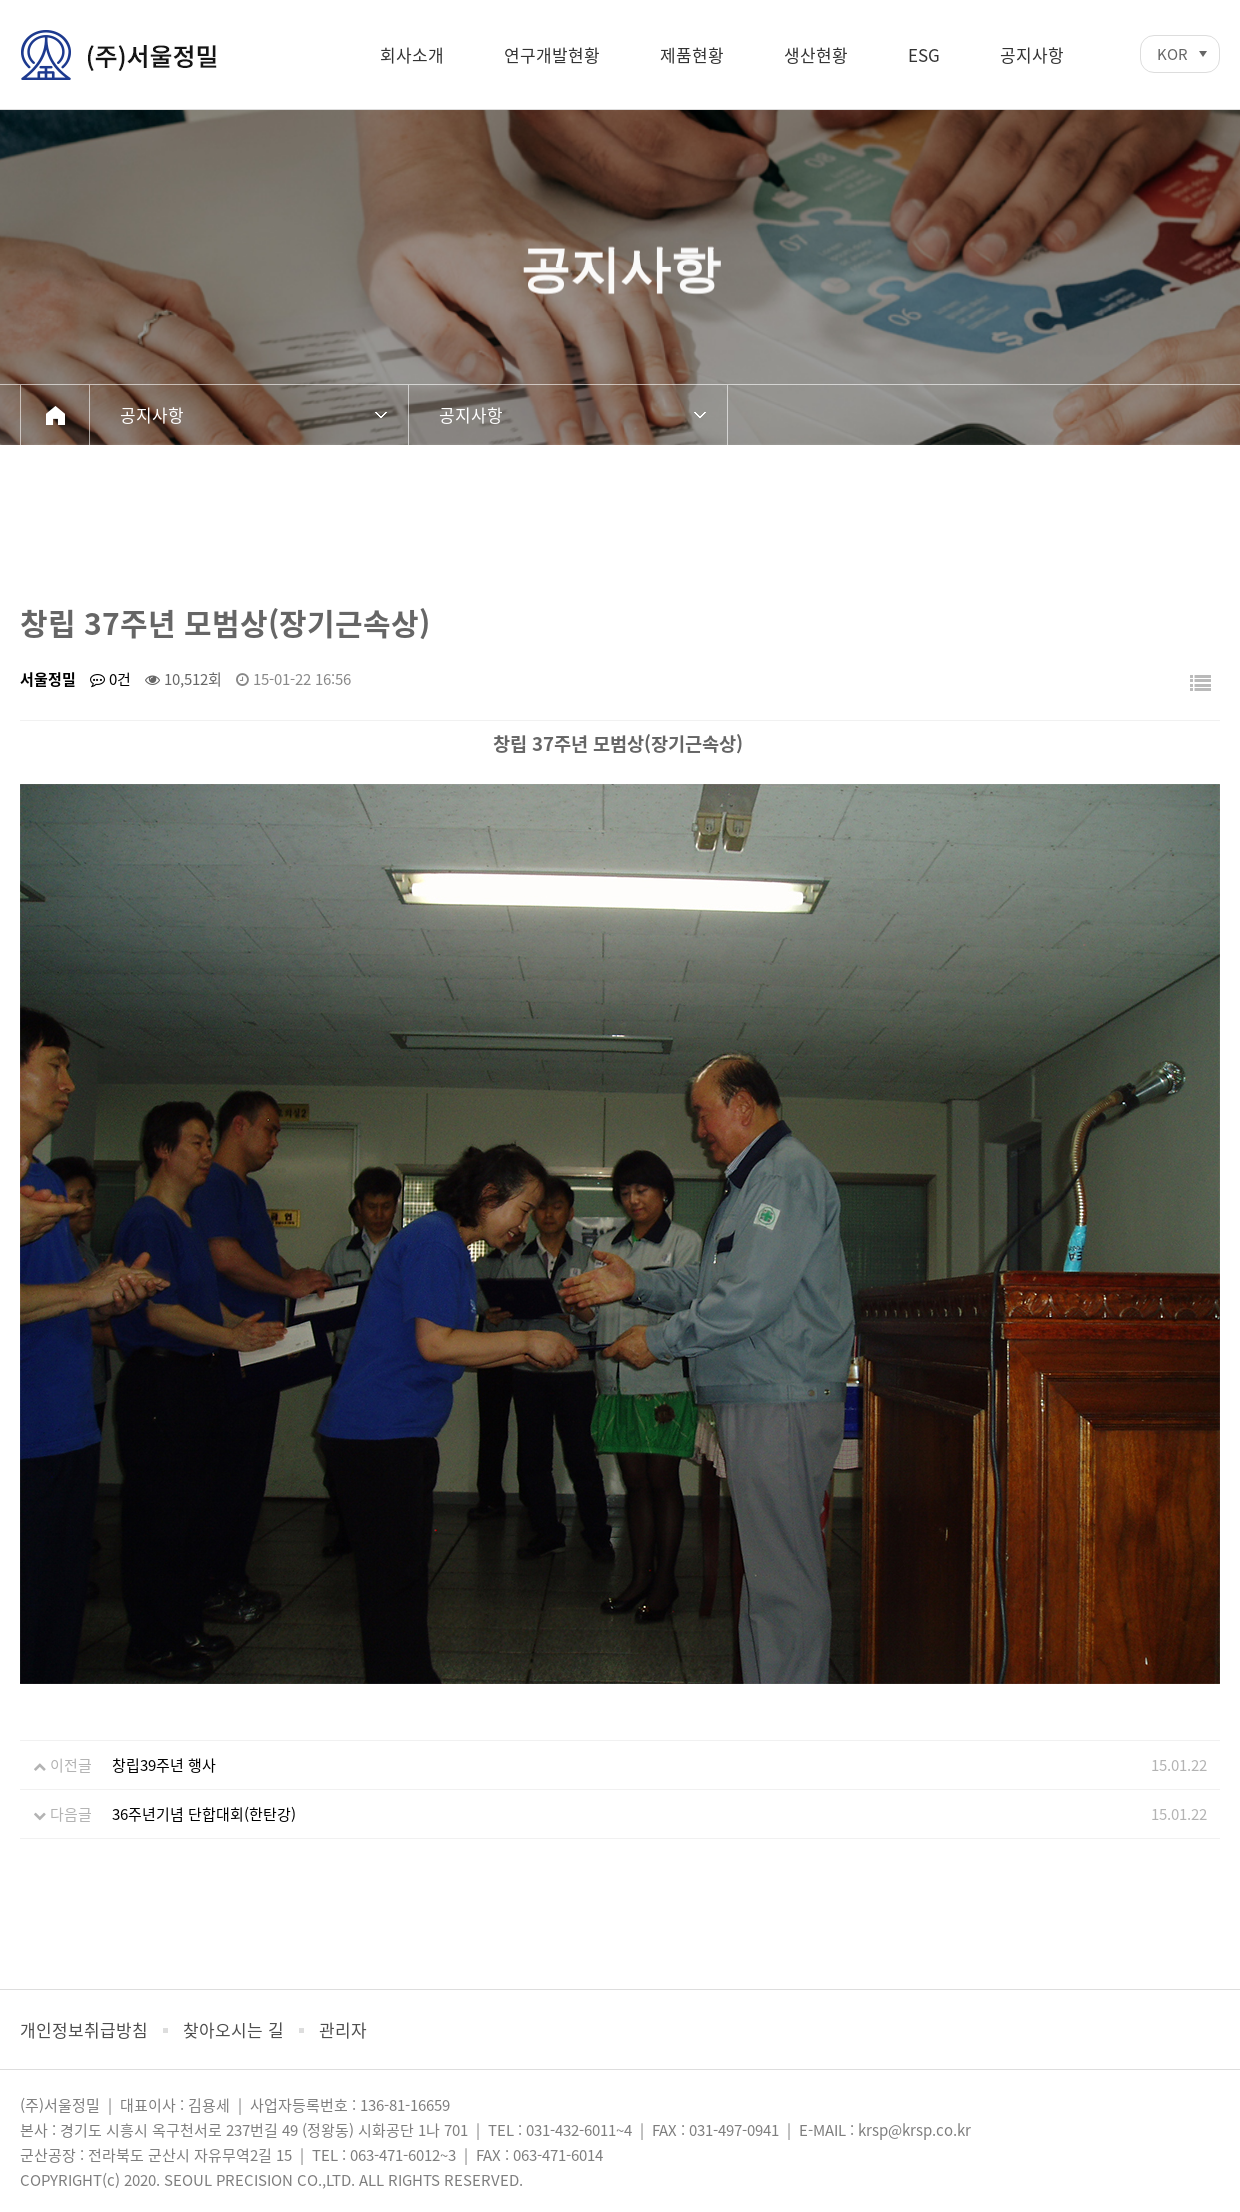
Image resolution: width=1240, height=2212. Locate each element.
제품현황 (692, 54)
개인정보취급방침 (84, 2029)
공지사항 (1032, 54)
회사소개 (412, 54)
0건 (110, 679)
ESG (924, 54)
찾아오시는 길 (233, 2029)
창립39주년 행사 (164, 1765)
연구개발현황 (552, 54)
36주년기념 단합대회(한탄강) (204, 1814)
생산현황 (816, 54)
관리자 (343, 2029)
